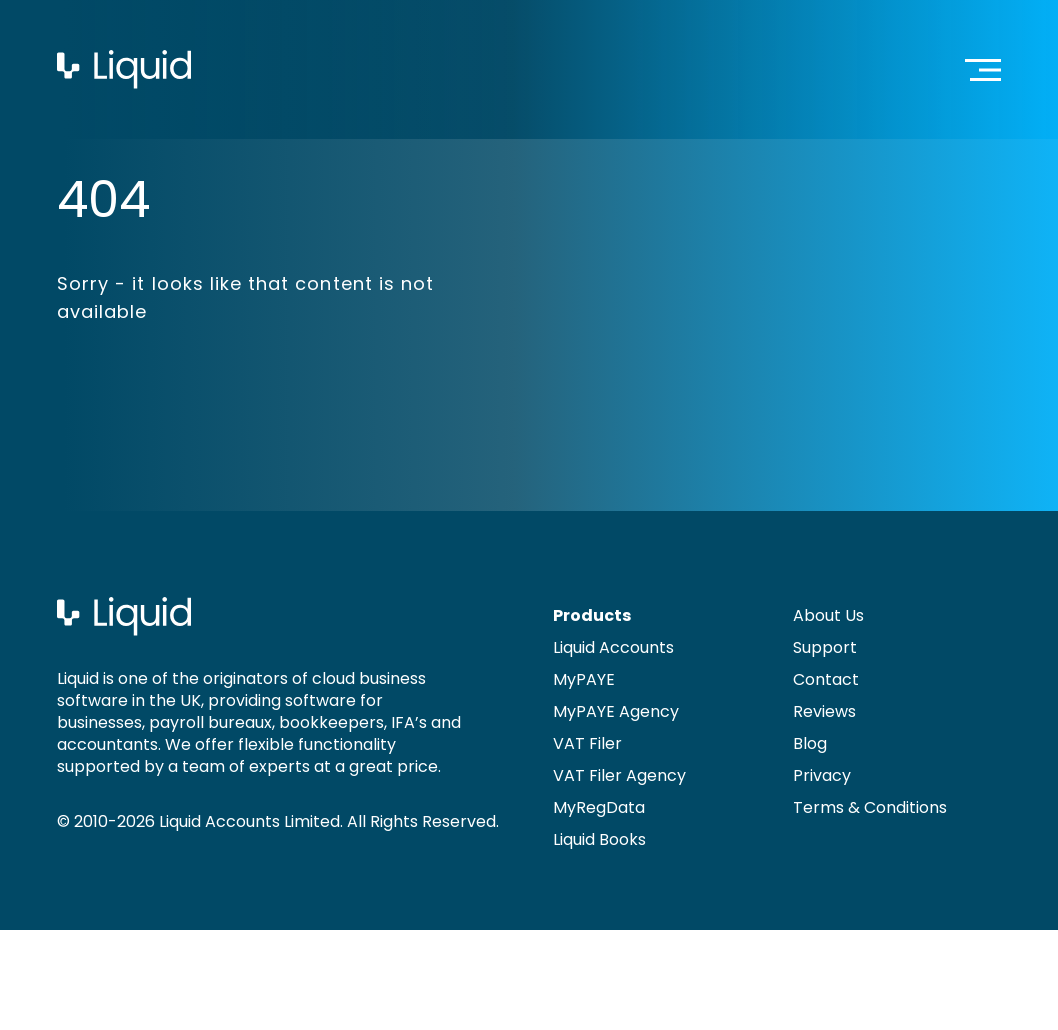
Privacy (822, 775)
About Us (828, 615)
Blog (810, 743)
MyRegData (599, 807)
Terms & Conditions (870, 807)
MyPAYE (584, 679)
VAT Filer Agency (619, 775)
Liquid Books (599, 839)
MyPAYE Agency (616, 711)
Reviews (824, 711)
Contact (826, 679)
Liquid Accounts (613, 647)
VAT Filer (587, 743)
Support (825, 647)
